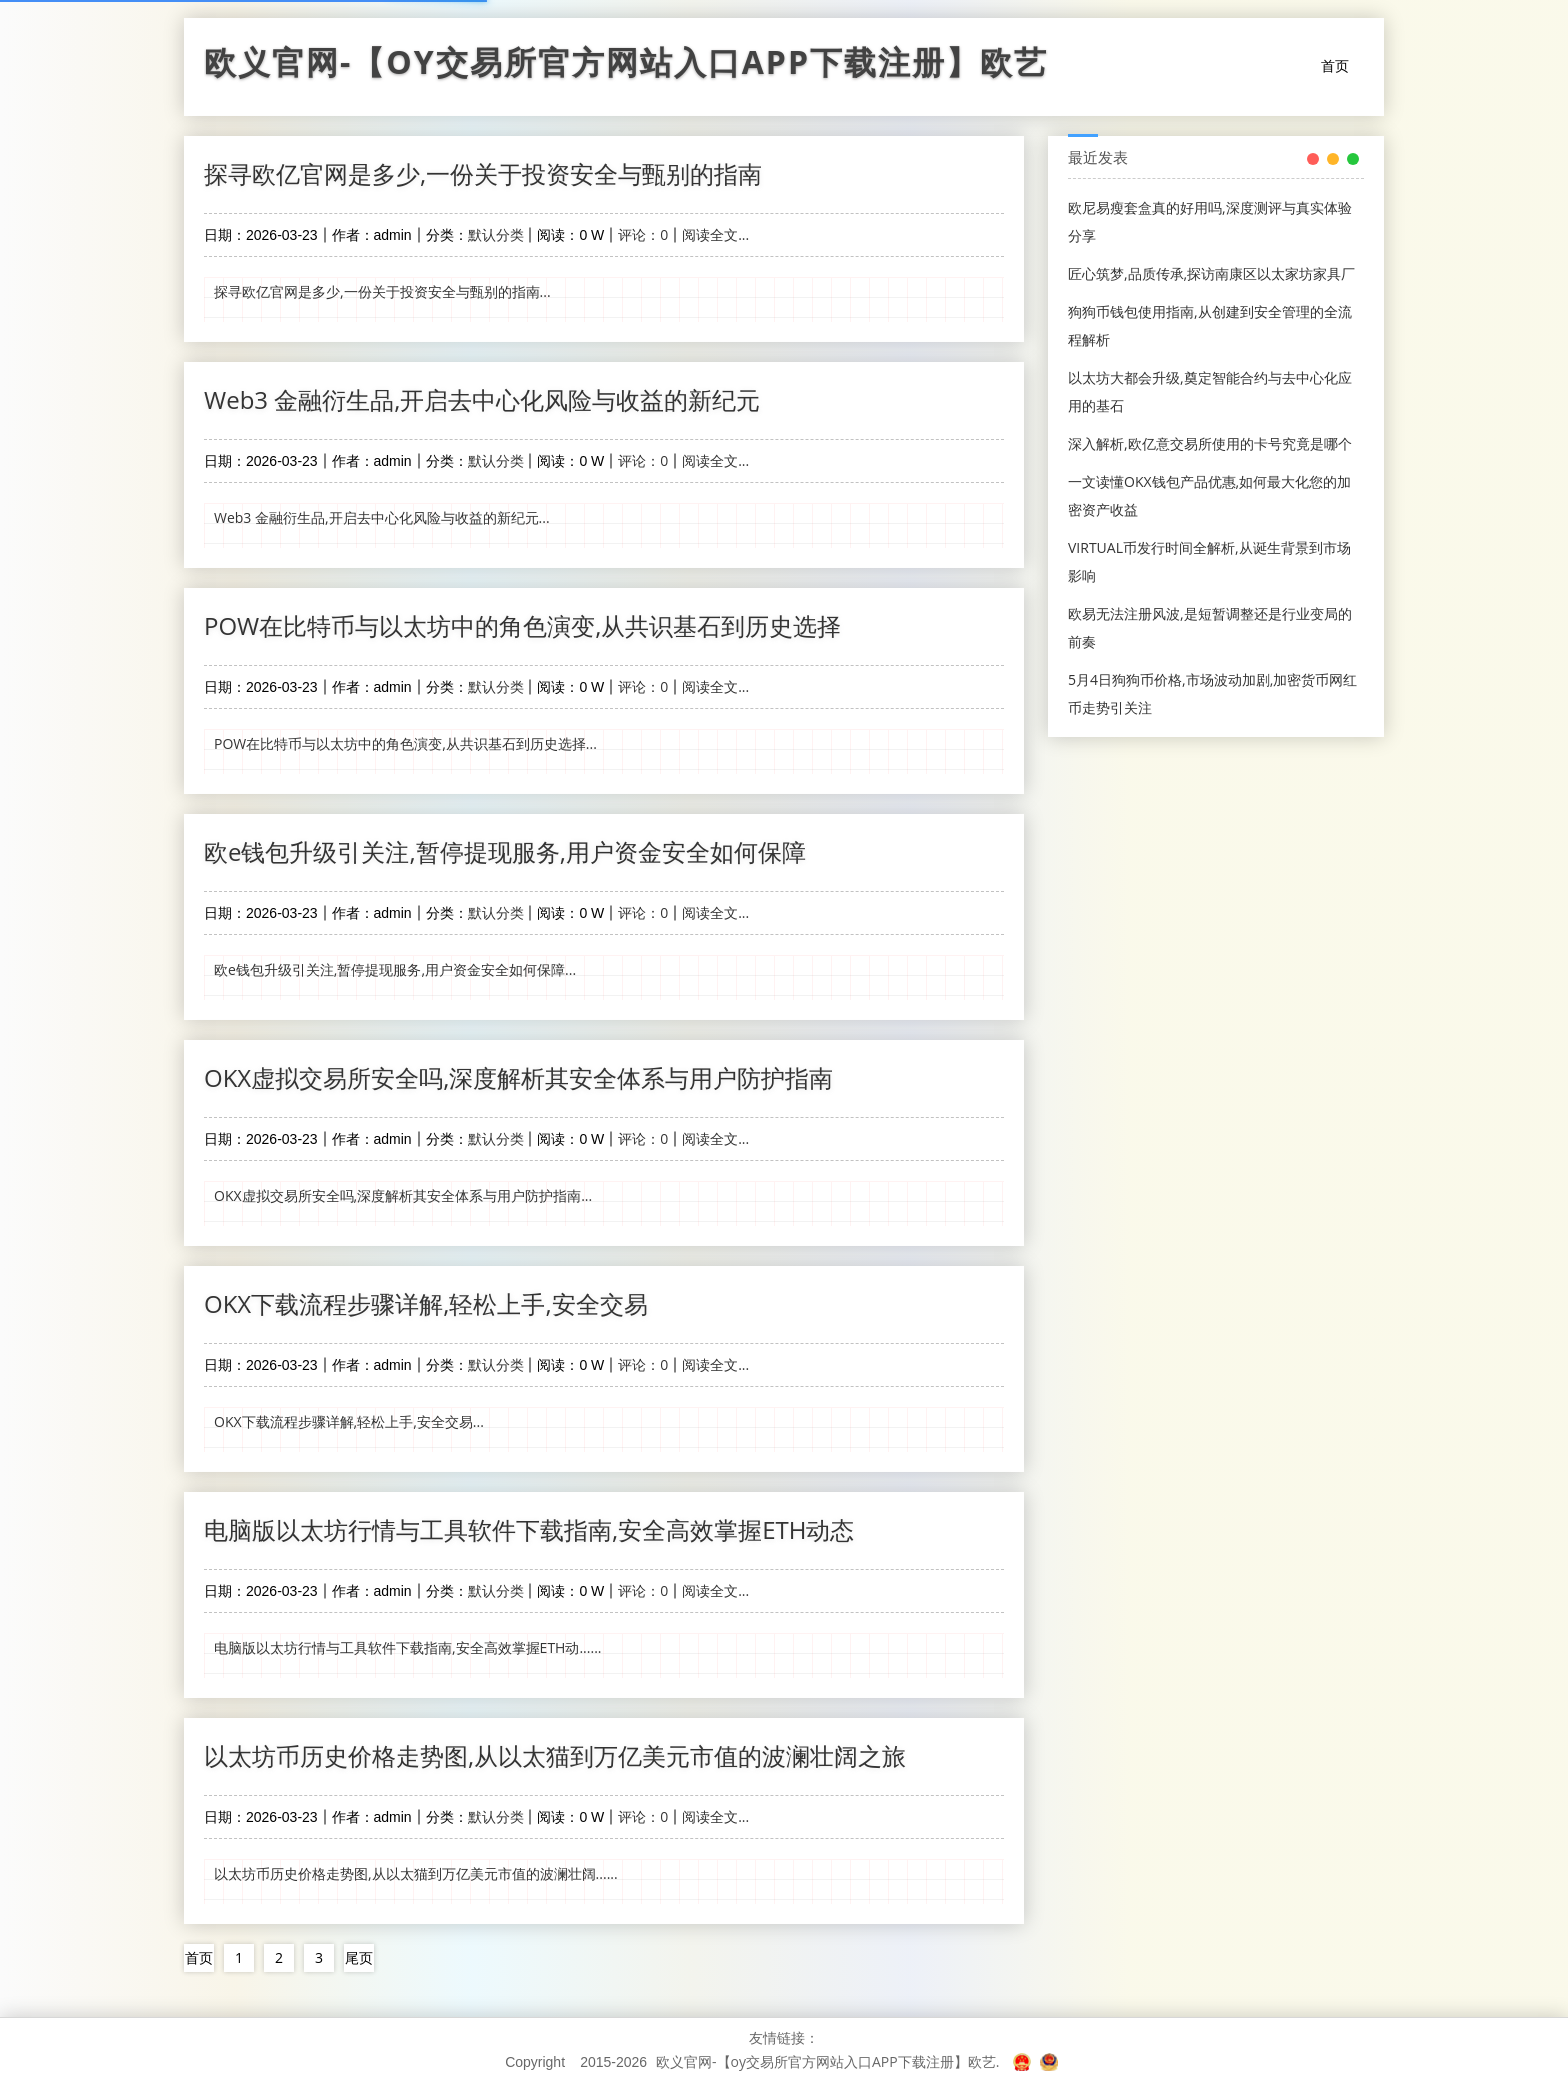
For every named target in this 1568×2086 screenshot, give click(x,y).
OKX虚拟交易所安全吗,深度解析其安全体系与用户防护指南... (403, 1195)
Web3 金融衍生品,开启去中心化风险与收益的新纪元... (382, 517)
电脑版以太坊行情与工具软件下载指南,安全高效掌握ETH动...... (408, 1647)
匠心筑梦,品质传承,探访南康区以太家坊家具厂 (1211, 273)
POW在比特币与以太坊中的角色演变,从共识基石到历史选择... (405, 743)
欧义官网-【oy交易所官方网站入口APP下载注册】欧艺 (626, 67)
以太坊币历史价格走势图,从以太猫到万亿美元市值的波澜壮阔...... (416, 1873)
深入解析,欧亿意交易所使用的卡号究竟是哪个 (1210, 443)
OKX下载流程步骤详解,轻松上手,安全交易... (349, 1421)
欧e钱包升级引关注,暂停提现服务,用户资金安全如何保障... (395, 969)
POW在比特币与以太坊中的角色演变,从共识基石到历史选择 (522, 625)
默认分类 (496, 234)
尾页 (359, 1957)
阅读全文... (715, 234)
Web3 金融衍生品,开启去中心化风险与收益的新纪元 (482, 399)
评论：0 (643, 234)
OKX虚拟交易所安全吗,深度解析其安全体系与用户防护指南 (518, 1077)
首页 (1335, 65)
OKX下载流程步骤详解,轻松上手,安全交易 (426, 1303)
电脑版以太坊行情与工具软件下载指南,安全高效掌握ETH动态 (529, 1529)
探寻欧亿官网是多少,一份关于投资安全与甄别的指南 (483, 173)
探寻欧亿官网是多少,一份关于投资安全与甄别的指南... (382, 291)
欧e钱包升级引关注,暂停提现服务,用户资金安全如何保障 (505, 851)
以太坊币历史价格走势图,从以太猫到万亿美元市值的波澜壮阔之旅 (555, 1755)
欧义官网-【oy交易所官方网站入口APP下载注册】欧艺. (827, 2061)
